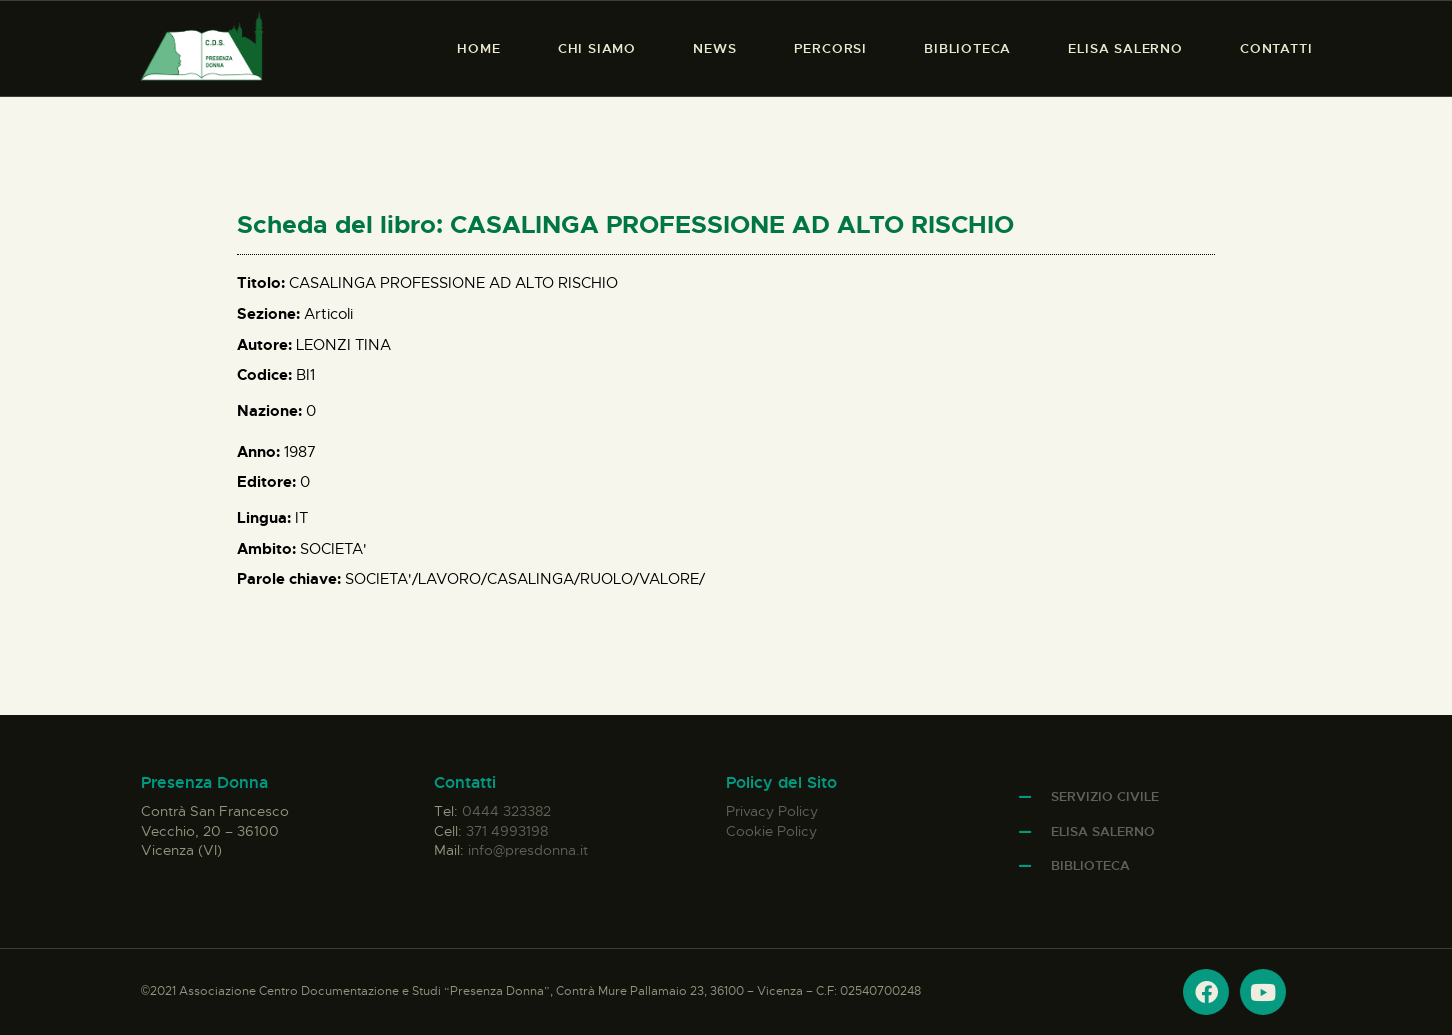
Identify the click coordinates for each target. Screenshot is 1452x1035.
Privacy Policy (772, 811)
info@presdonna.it (528, 850)
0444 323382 (506, 811)
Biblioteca (1090, 865)
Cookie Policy (771, 831)
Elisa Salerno (1103, 831)
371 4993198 (507, 831)
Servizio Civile (1105, 796)
